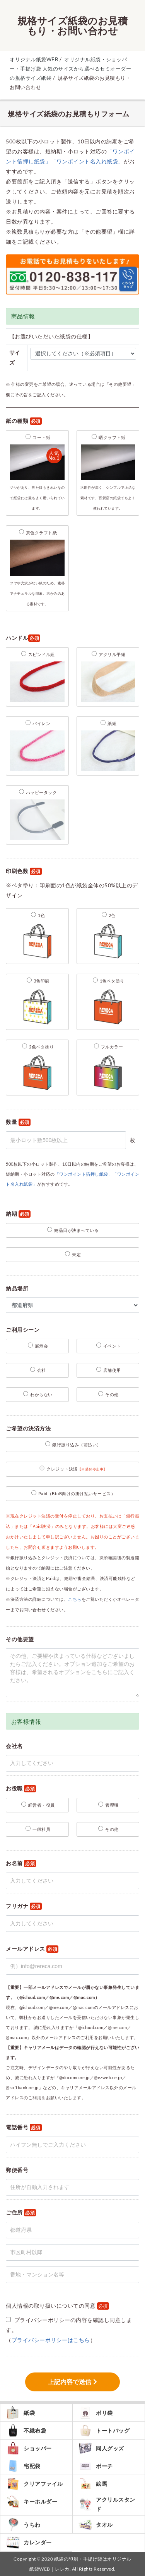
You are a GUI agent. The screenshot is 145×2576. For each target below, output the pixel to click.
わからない (38, 1394)
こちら (75, 1599)
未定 (73, 1254)
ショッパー (29, 2448)
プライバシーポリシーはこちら (51, 2340)
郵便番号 (17, 2170)
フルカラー (108, 1068)
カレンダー (29, 2542)
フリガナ (24, 1906)
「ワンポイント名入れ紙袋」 (87, 161)
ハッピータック (37, 815)
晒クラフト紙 (108, 472)
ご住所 (21, 2212)
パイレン (37, 746)
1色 (37, 937)
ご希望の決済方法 (28, 1428)
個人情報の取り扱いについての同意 (57, 2306)
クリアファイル (34, 2483)
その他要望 (20, 1639)
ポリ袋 (95, 2413)
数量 (18, 1122)
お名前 (21, 1863)
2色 (108, 937)
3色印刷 (37, 1002)
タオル (95, 2525)
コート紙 (37, 472)
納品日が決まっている (73, 1230)
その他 (108, 1394)
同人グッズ (101, 2448)
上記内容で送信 (69, 2382)
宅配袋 (23, 2466)
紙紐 (108, 746)
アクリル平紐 (108, 677)
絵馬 (92, 2483)
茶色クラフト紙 (37, 567)
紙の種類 (24, 421)
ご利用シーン (22, 1329)
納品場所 (17, 1288)
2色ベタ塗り (37, 1068)
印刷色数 (24, 871)
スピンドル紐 (37, 677)
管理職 (108, 1804)
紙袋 (20, 2413)
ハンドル (23, 638)
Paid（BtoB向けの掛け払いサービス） (73, 1493)
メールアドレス (32, 1949)
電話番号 (24, 2127)
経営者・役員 (38, 1804)
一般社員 (38, 1829)
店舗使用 (108, 1370)
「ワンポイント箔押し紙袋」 (84, 1173)
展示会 (38, 1345)
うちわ (23, 2525)
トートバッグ (104, 2430)
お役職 (21, 1788)
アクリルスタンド (106, 2504)
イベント (108, 1345)
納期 (18, 1214)
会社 (38, 1370)
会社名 (14, 1746)
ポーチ (95, 2466)
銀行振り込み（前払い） (73, 1444)
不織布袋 (26, 2430)
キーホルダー (31, 2502)
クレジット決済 (73, 1468)
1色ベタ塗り (108, 1002)
